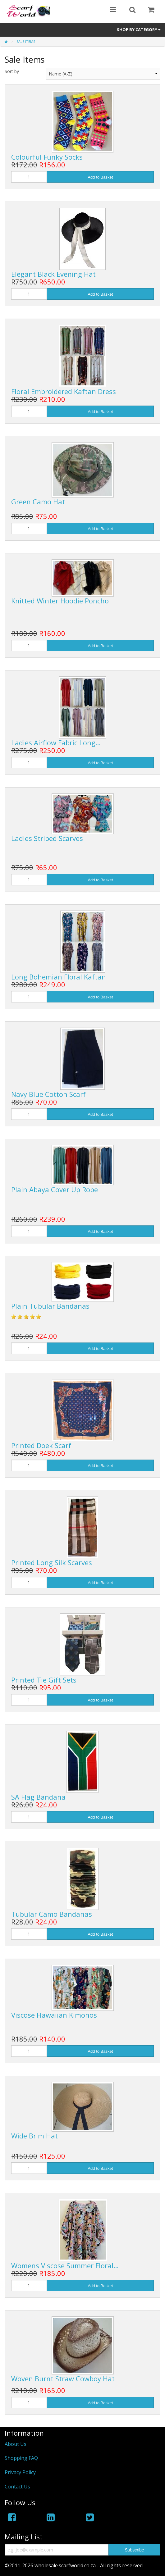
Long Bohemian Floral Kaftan (58, 976)
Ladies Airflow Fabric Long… (56, 742)
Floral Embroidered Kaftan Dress (63, 391)
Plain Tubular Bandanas (50, 1306)
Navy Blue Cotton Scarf (48, 1094)
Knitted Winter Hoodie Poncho (60, 600)
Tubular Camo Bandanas (51, 1914)
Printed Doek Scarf (41, 1445)
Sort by (12, 71)
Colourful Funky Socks (47, 156)
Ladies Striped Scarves (47, 838)
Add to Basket (100, 177)
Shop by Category (138, 29)
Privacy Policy (20, 2472)
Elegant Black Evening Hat (53, 274)
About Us (15, 2444)
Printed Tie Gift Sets (43, 1679)
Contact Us (17, 2486)
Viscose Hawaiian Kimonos (54, 2014)
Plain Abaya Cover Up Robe (54, 1189)
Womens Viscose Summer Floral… (65, 2265)
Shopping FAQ (21, 2458)
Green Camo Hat (38, 501)
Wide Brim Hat (34, 2135)
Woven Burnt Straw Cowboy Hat (63, 2378)
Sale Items (25, 41)
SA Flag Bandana (38, 1796)
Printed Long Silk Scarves (51, 1562)
